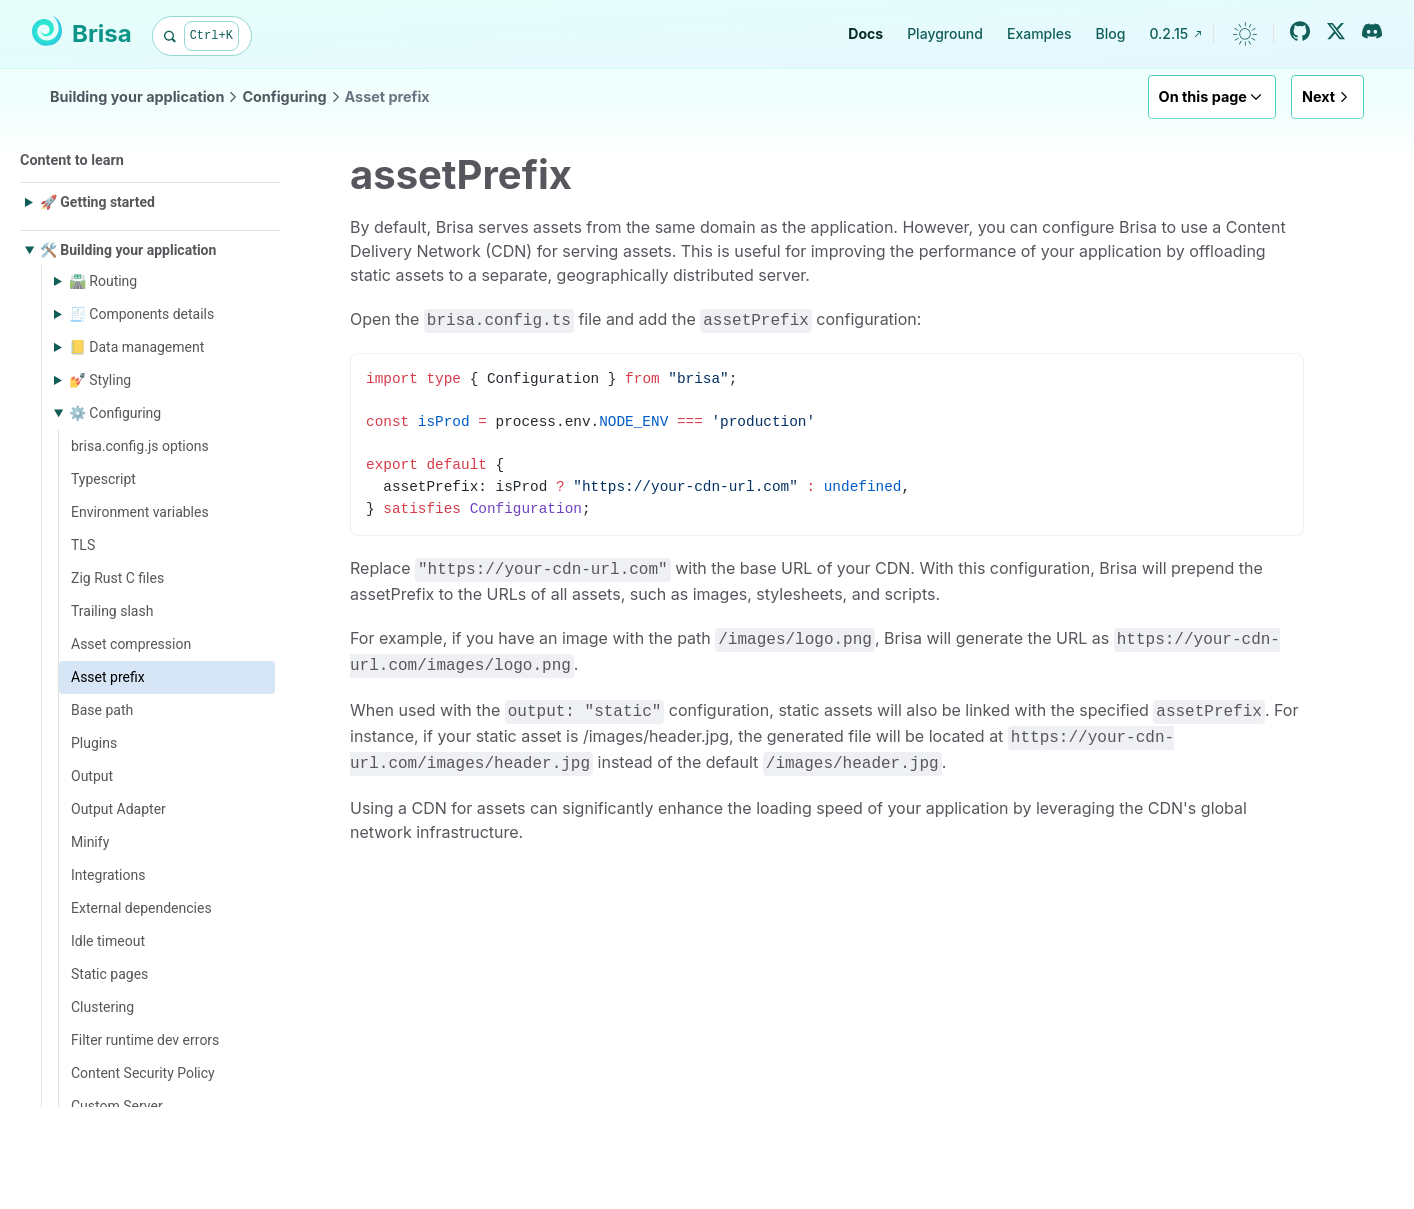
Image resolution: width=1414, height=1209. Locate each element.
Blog (1111, 33)
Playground (945, 33)
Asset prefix (387, 96)
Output (92, 776)
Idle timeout (108, 941)
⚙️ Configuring (115, 413)
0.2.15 (1176, 33)
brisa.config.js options (140, 446)
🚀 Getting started (97, 202)
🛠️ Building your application (128, 250)
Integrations (108, 875)
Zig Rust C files (117, 578)
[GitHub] (1300, 31)
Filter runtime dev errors (145, 1040)
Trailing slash (112, 611)
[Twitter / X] (1336, 31)
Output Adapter (118, 809)
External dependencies (141, 908)
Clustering (102, 1007)
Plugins (94, 743)
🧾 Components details (141, 314)
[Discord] (1372, 31)
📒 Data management (136, 347)
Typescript (103, 479)
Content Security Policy (143, 1073)
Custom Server (117, 1106)
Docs (865, 33)
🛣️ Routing (103, 281)
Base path (102, 710)
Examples (1039, 33)
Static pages (109, 974)
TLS (83, 545)
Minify (90, 842)
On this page (1212, 97)
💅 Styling (100, 380)
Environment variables (140, 512)
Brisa (82, 32)
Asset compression (131, 644)
